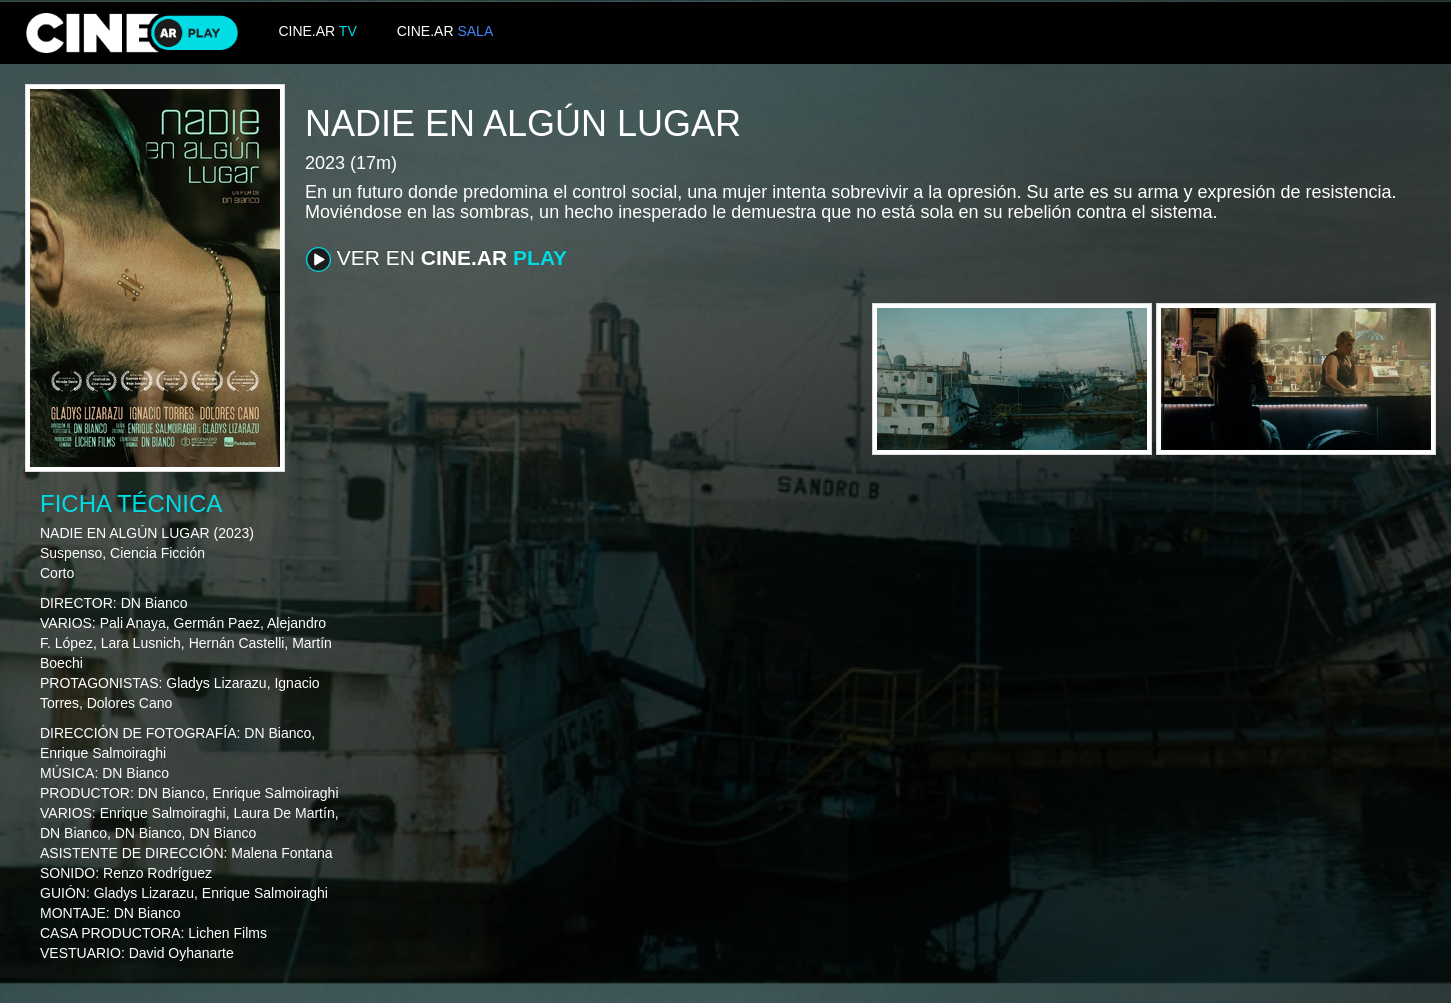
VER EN (436, 259)
